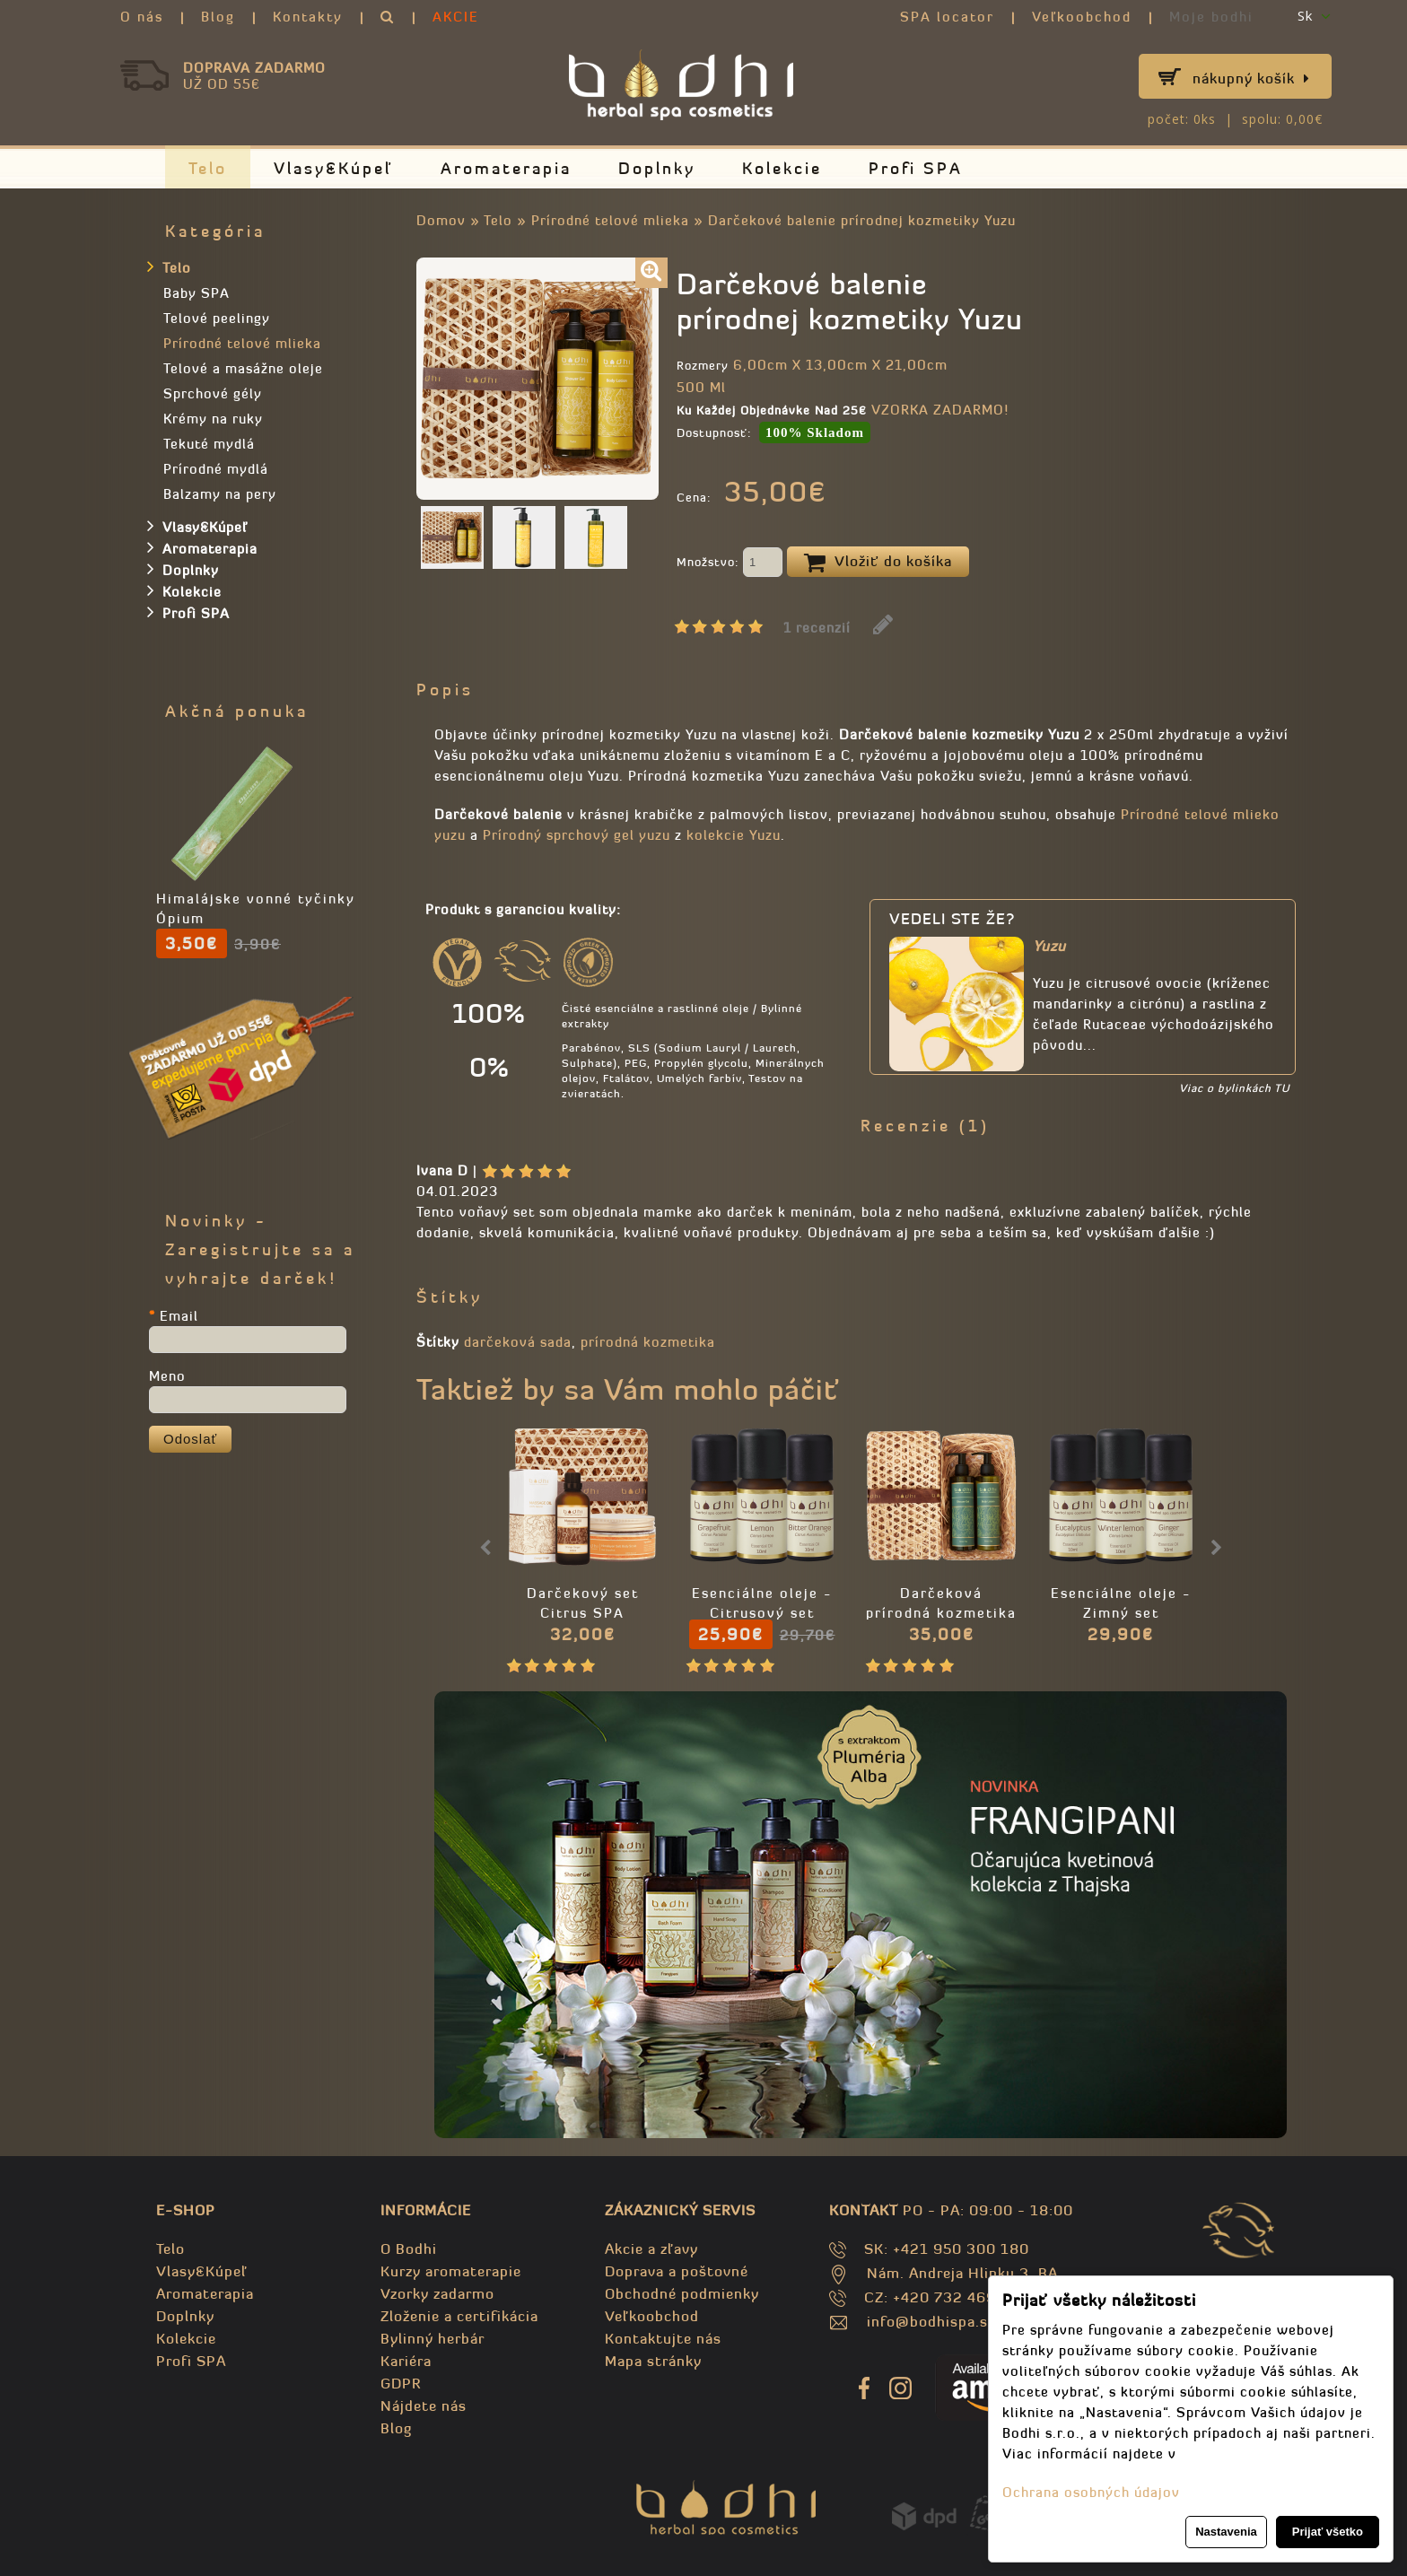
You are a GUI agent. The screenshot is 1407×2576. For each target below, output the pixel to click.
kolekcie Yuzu (733, 834)
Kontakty (308, 16)
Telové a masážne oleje (243, 368)
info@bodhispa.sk (931, 2321)
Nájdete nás (423, 2405)
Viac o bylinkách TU (1234, 1088)
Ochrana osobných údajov (1091, 2492)
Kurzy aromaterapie (450, 2271)
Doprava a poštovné (676, 2271)
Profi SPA (916, 168)
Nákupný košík (1251, 78)
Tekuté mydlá (209, 443)
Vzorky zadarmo (437, 2293)
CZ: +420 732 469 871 (946, 2297)
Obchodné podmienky (682, 2293)
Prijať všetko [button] (1327, 2531)
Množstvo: (729, 563)
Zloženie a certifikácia (459, 2316)
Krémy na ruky (213, 418)
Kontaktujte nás (663, 2338)
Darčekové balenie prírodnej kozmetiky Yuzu (862, 220)
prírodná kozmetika (648, 1341)
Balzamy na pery (219, 493)
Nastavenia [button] (1226, 2531)
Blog (218, 16)
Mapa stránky (653, 2361)
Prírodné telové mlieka (610, 220)
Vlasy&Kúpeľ (334, 168)
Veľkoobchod (1082, 16)
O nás (141, 16)
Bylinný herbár (432, 2338)
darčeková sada (518, 1341)
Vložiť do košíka (878, 562)
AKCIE (456, 16)
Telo (207, 168)
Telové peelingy (216, 318)
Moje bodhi (1211, 16)
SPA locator (947, 16)
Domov (441, 220)
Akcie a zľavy (651, 2248)
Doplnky (656, 168)
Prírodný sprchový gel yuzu (576, 834)
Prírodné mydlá (215, 468)
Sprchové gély (212, 393)
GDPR (400, 2383)
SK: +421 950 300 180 (946, 2248)
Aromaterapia (506, 168)
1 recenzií (817, 627)
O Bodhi (408, 2248)
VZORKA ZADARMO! (940, 409)
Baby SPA (196, 292)
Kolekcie (782, 168)
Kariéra (406, 2361)
